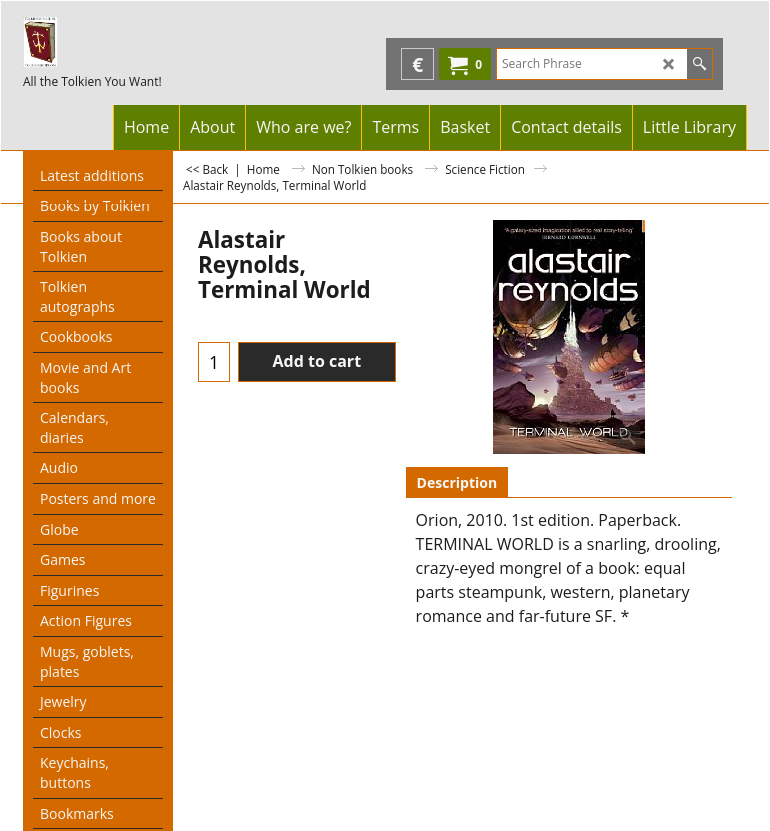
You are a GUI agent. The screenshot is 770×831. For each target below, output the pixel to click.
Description (457, 482)
